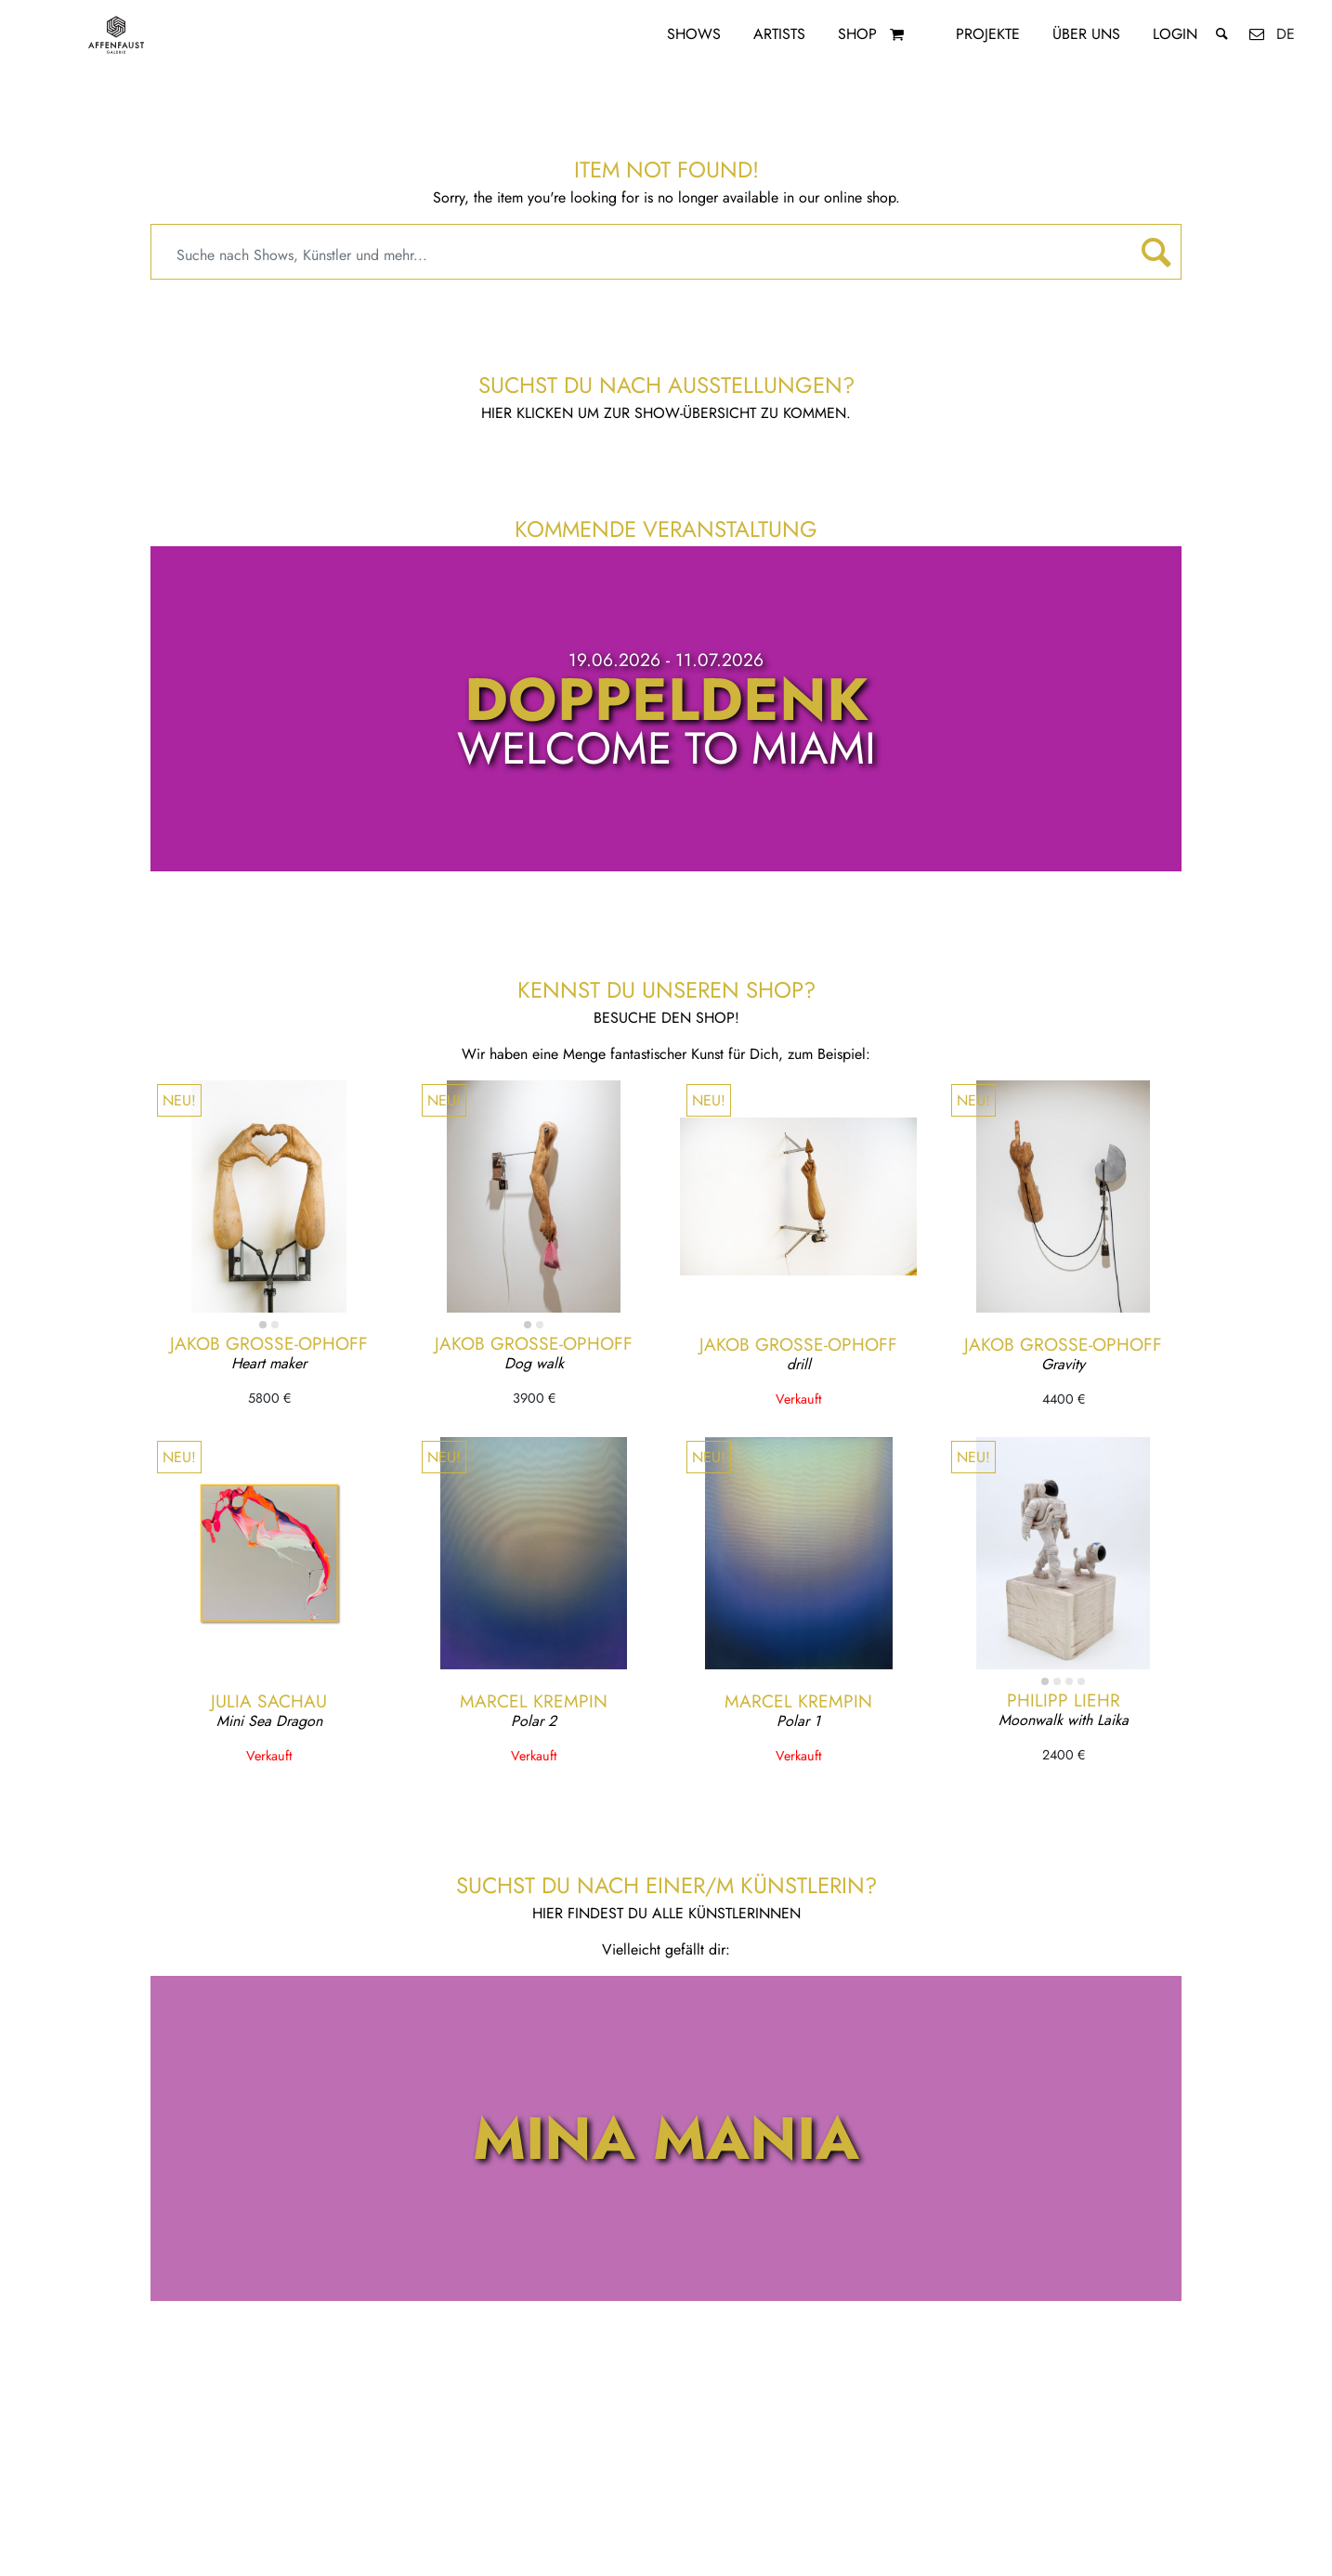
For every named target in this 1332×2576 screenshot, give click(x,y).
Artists (779, 34)
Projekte (988, 34)
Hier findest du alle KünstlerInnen (666, 1913)
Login (1175, 34)
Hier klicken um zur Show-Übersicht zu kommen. (666, 413)
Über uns (1086, 34)
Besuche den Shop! (666, 1017)
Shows (694, 34)
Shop (857, 34)
